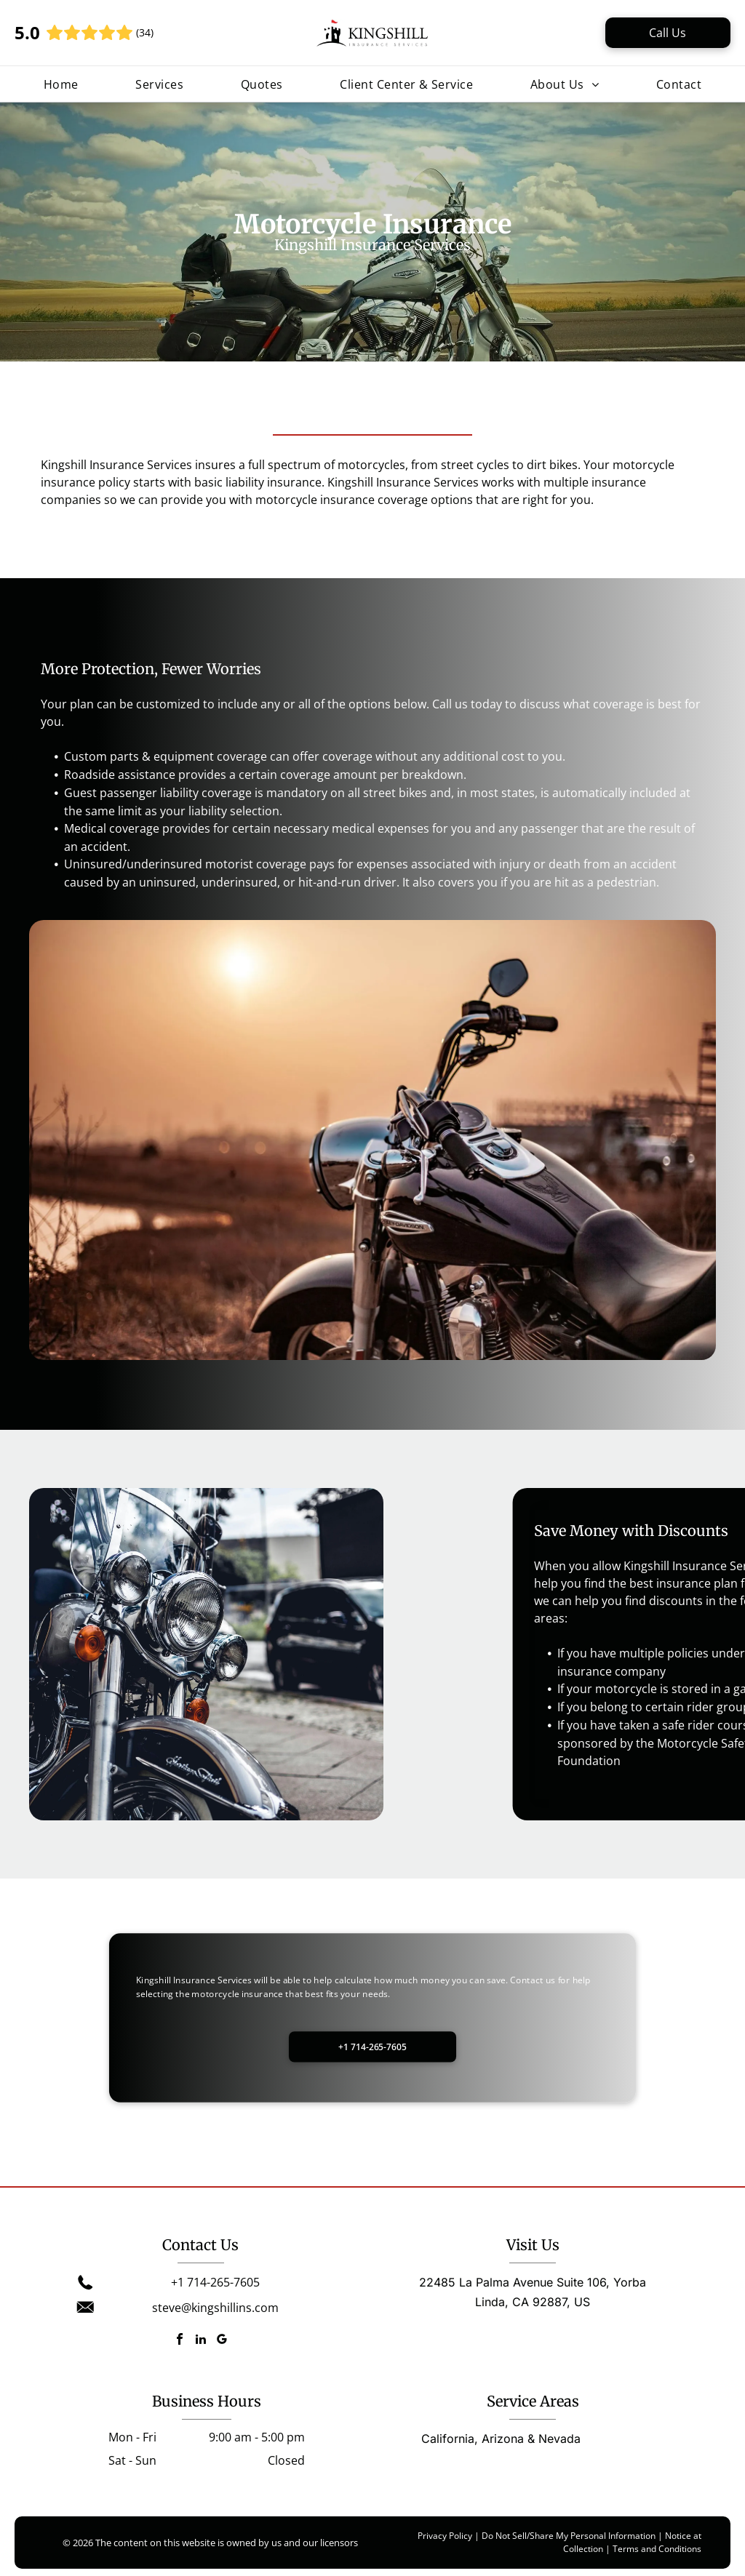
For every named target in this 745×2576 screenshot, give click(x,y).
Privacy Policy (445, 2535)
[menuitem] (61, 84)
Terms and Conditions (657, 2549)
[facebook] (179, 2340)
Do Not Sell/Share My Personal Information (569, 2535)
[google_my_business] (222, 2340)
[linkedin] (201, 2340)
